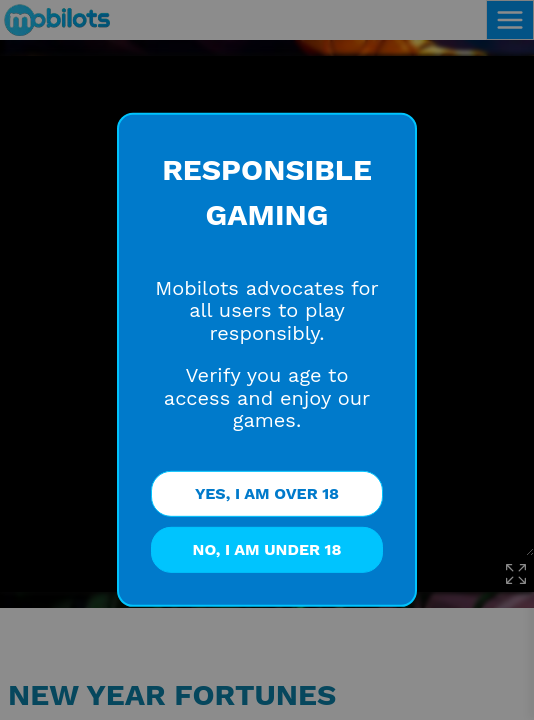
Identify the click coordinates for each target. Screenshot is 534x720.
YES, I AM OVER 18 (267, 493)
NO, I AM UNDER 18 (267, 549)
